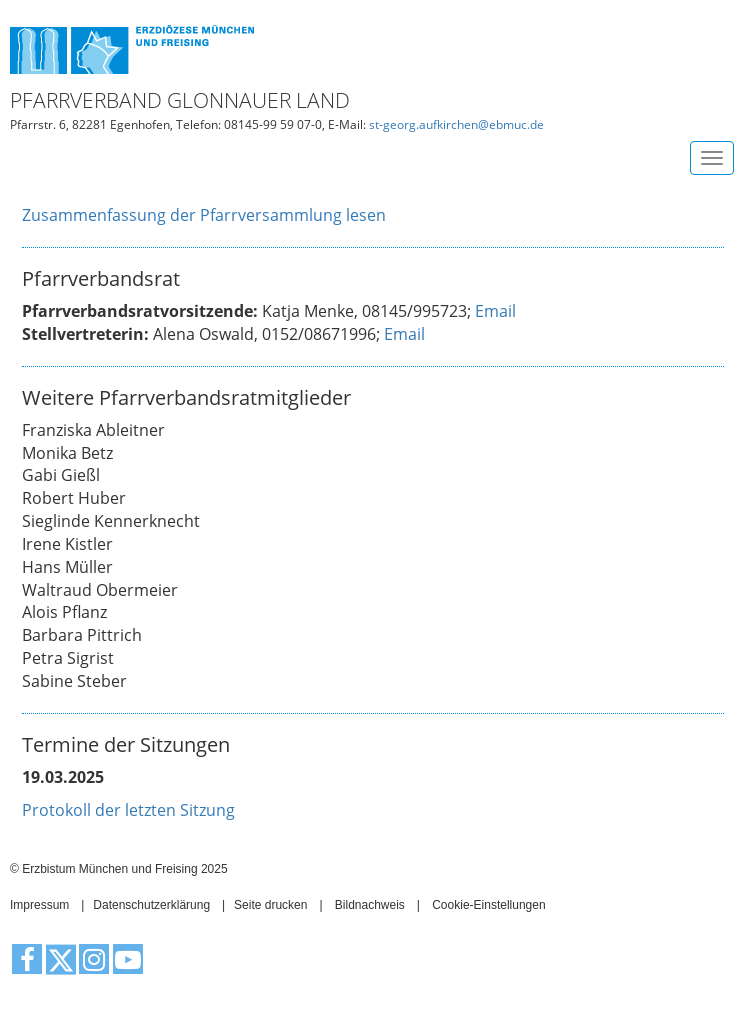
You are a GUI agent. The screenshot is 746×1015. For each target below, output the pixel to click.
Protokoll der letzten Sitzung (128, 810)
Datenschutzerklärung (151, 905)
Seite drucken (270, 905)
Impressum (39, 905)
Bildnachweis (370, 905)
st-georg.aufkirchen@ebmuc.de (456, 124)
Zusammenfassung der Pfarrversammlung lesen (204, 215)
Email (495, 311)
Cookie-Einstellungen (488, 905)
